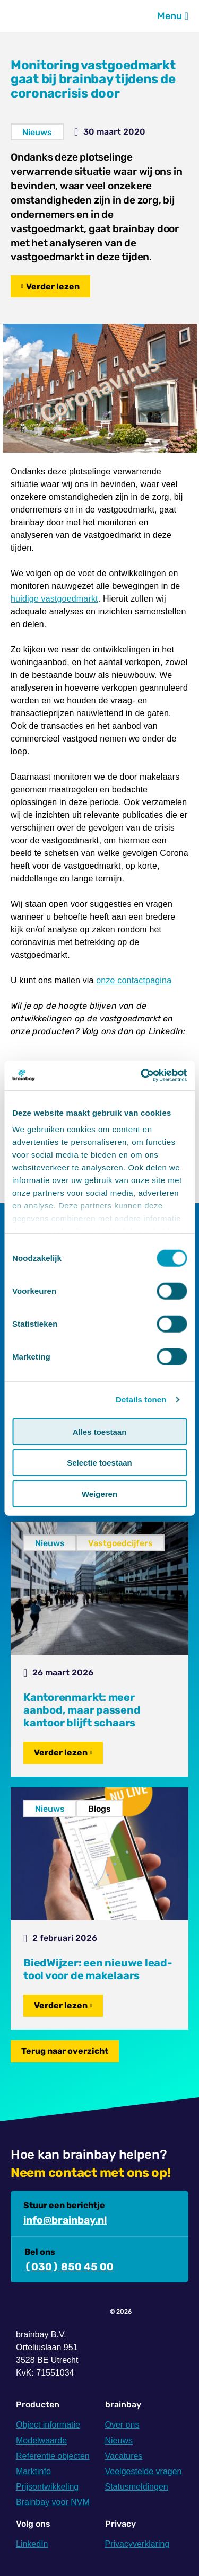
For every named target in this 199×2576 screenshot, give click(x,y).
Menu (172, 16)
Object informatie (48, 2424)
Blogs (99, 1809)
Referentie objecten (53, 2455)
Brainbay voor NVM (53, 2502)
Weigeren (99, 1493)
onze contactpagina (133, 980)
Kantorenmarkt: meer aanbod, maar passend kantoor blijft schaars (82, 1710)
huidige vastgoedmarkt (54, 598)
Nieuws (37, 132)
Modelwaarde (41, 2440)
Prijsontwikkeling (47, 2486)
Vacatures (124, 2455)
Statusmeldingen (136, 2486)
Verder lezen (53, 286)
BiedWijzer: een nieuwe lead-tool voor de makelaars (97, 1969)
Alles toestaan (100, 1431)
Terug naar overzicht (64, 2051)
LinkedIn (32, 2543)
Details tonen (141, 1399)
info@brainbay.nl (65, 2220)
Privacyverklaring (137, 2543)
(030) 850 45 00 (69, 2267)
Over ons (122, 2424)
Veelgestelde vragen (143, 2471)
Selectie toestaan (99, 1462)
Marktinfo (33, 2471)
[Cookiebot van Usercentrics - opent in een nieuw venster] (142, 1075)
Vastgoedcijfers (120, 1543)
